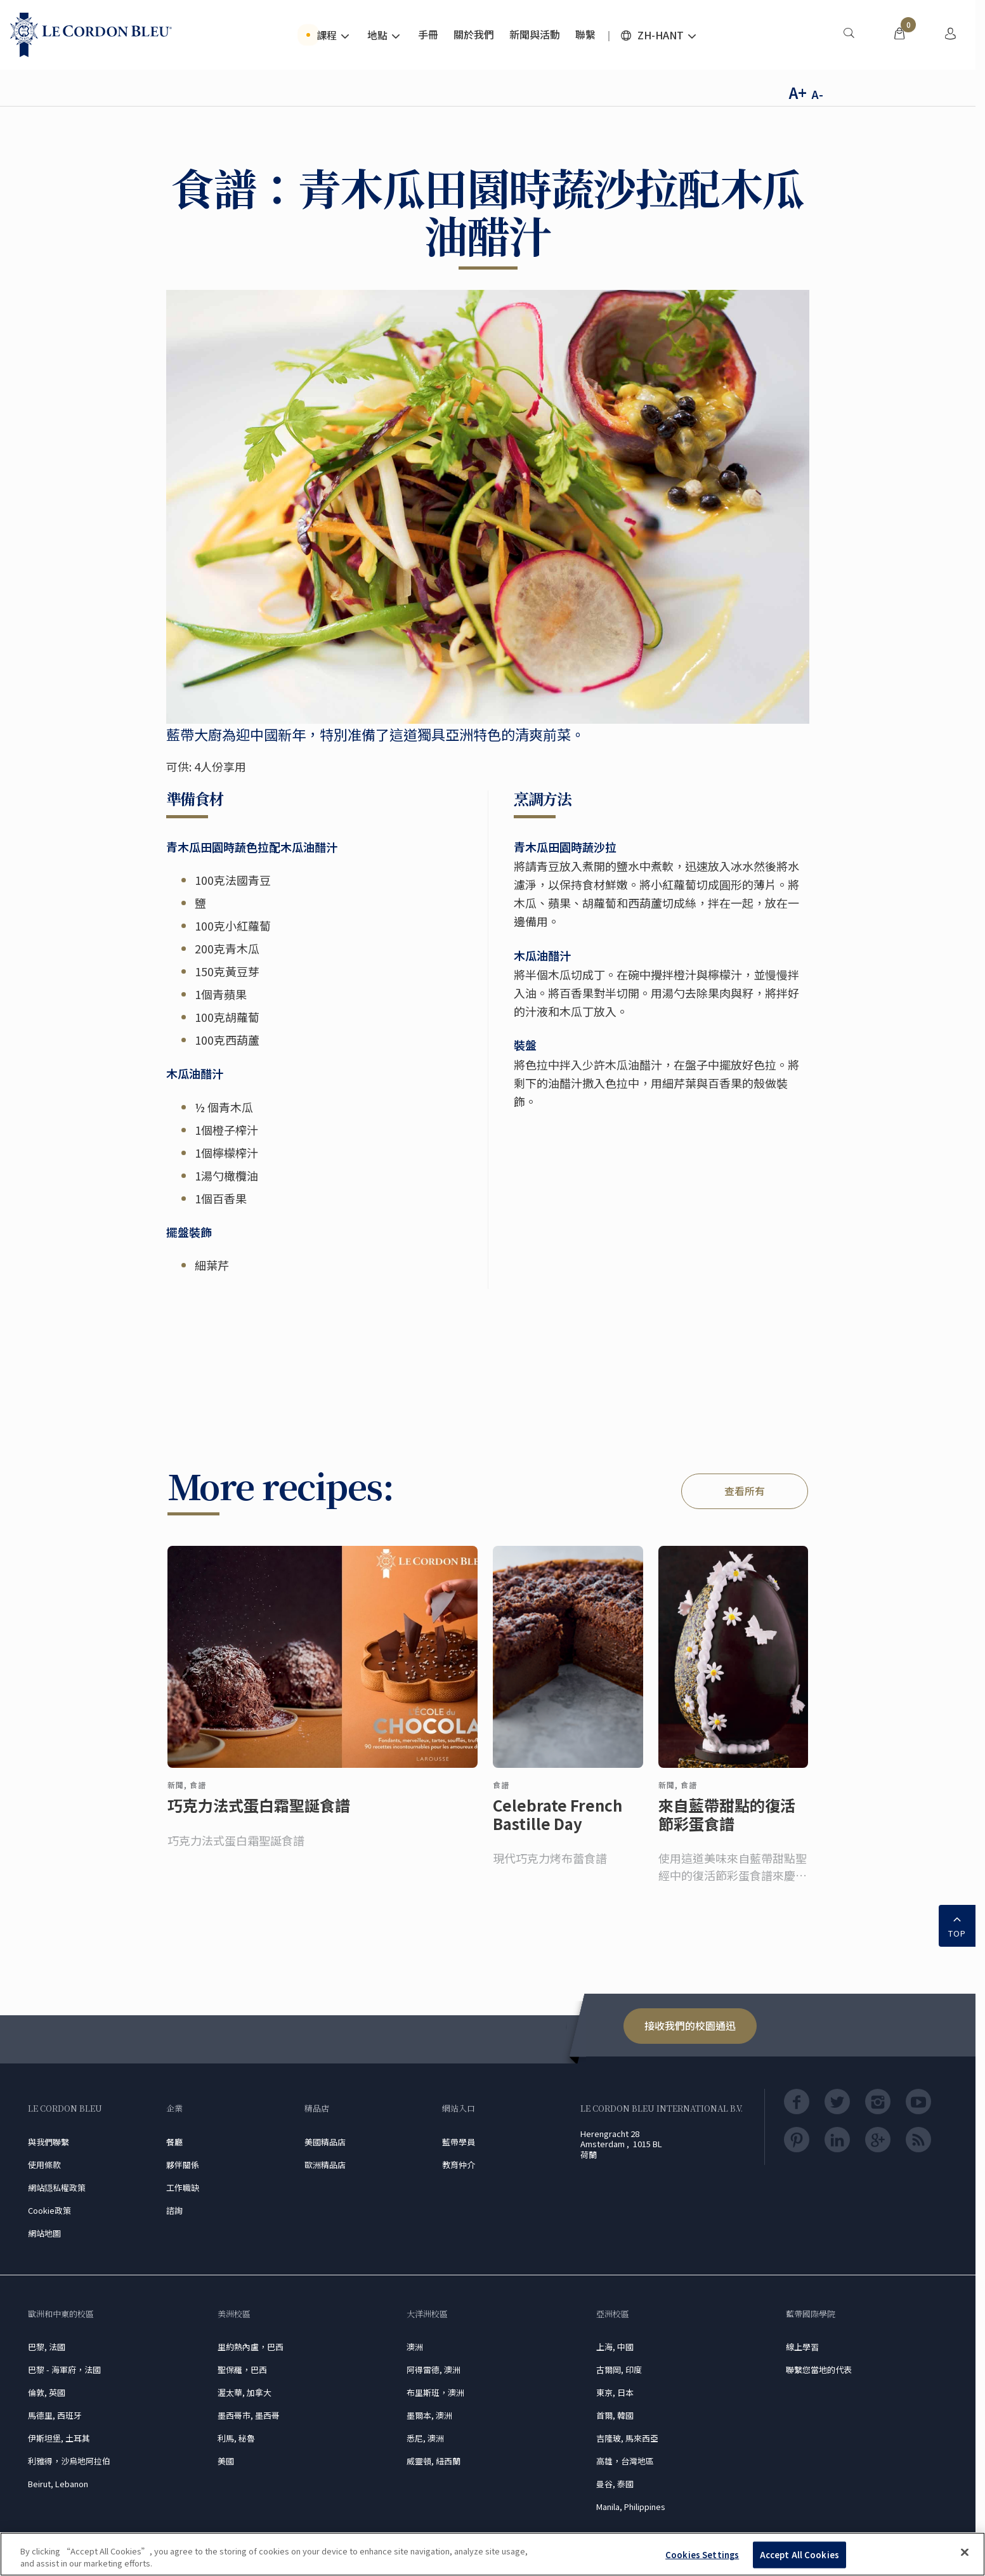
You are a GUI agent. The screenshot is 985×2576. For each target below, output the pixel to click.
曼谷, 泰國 (615, 2484)
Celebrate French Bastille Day (557, 1825)
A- (817, 94)
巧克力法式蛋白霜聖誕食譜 (258, 1816)
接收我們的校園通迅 (690, 2025)
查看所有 (744, 1490)
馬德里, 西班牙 (55, 2415)
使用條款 (44, 2165)
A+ (798, 92)
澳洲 (415, 2347)
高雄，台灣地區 (625, 2461)
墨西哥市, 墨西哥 (249, 2415)
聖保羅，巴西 (242, 2370)
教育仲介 (458, 2165)
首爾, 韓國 (615, 2415)
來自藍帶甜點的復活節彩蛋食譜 (726, 1825)
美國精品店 (325, 2142)
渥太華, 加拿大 (244, 2392)
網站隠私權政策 (57, 2187)
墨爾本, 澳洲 (429, 2415)
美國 (226, 2461)
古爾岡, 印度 (619, 2370)
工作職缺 (182, 2187)
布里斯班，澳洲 (435, 2392)
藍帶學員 (458, 2142)
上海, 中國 (615, 2347)
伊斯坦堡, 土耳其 (59, 2438)
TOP (957, 1924)
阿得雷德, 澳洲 (433, 2370)
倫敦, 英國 (46, 2392)
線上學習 (802, 2347)
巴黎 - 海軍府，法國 (64, 2370)
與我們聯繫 (48, 2142)
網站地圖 (44, 2233)
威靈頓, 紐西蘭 (433, 2461)
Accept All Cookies (799, 2555)
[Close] (965, 2552)
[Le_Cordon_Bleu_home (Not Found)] (91, 35)
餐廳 (174, 2142)
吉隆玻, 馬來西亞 (627, 2438)
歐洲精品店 (325, 2165)
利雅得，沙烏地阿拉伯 (69, 2461)
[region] (492, 2554)
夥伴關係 (182, 2165)
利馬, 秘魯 (236, 2438)
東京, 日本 (615, 2392)
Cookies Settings (702, 2555)
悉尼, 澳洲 (425, 2438)
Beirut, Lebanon (58, 2484)
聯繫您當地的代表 (819, 2370)
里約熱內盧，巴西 (251, 2347)
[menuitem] (848, 35)
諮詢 (174, 2210)
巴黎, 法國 (46, 2347)
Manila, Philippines (630, 2507)
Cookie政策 (49, 2210)
